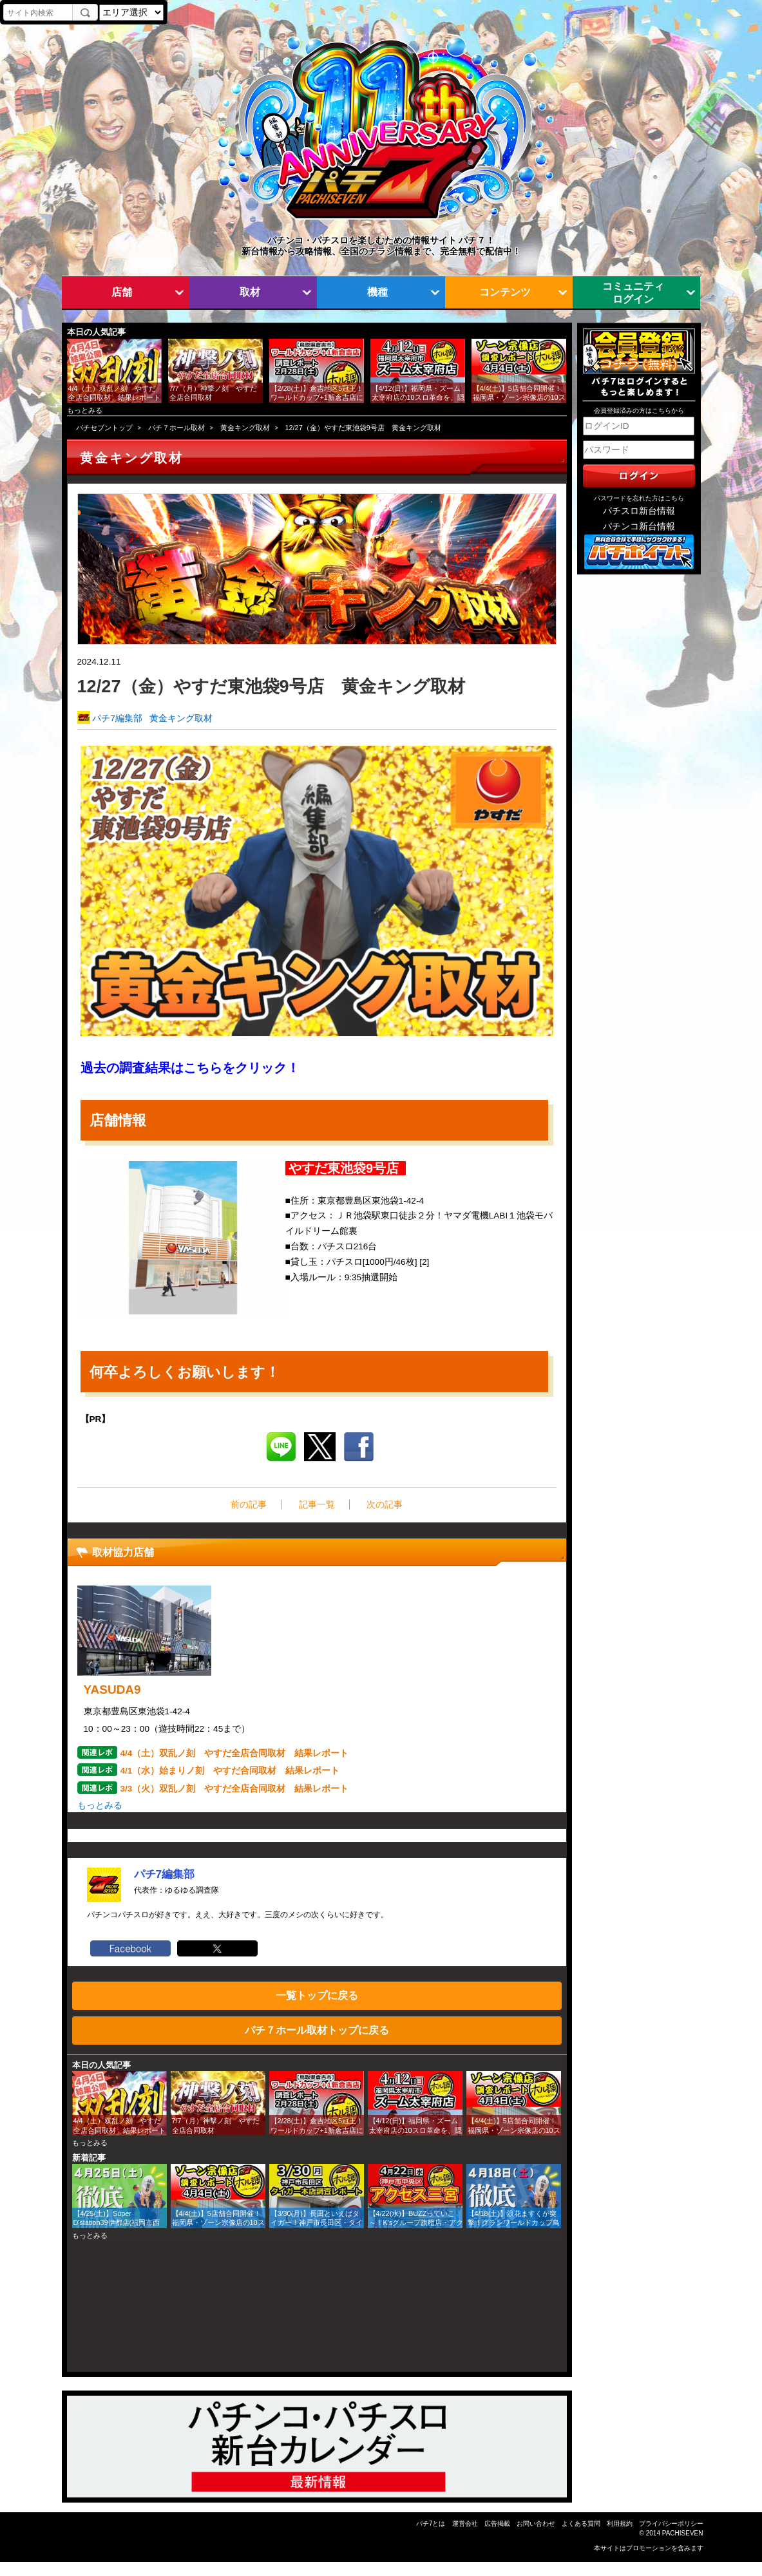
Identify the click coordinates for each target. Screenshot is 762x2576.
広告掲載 (497, 2523)
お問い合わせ (536, 2523)
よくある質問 (581, 2523)
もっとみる (84, 410)
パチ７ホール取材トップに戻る (317, 2030)
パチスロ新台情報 (639, 511)
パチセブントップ (104, 427)
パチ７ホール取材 (176, 427)
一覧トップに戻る (317, 1995)
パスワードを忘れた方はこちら (639, 498)
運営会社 (465, 2523)
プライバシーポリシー (671, 2523)
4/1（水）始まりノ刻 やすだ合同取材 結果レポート (230, 1771)
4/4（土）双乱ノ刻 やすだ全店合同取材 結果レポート (234, 1753)
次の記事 (385, 1505)
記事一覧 (317, 1505)
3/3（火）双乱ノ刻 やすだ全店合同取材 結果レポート (234, 1789)
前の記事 (249, 1505)
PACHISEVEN (682, 2533)
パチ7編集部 (117, 718)
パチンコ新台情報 (639, 526)
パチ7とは (431, 2523)
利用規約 (620, 2523)
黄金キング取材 (245, 427)
